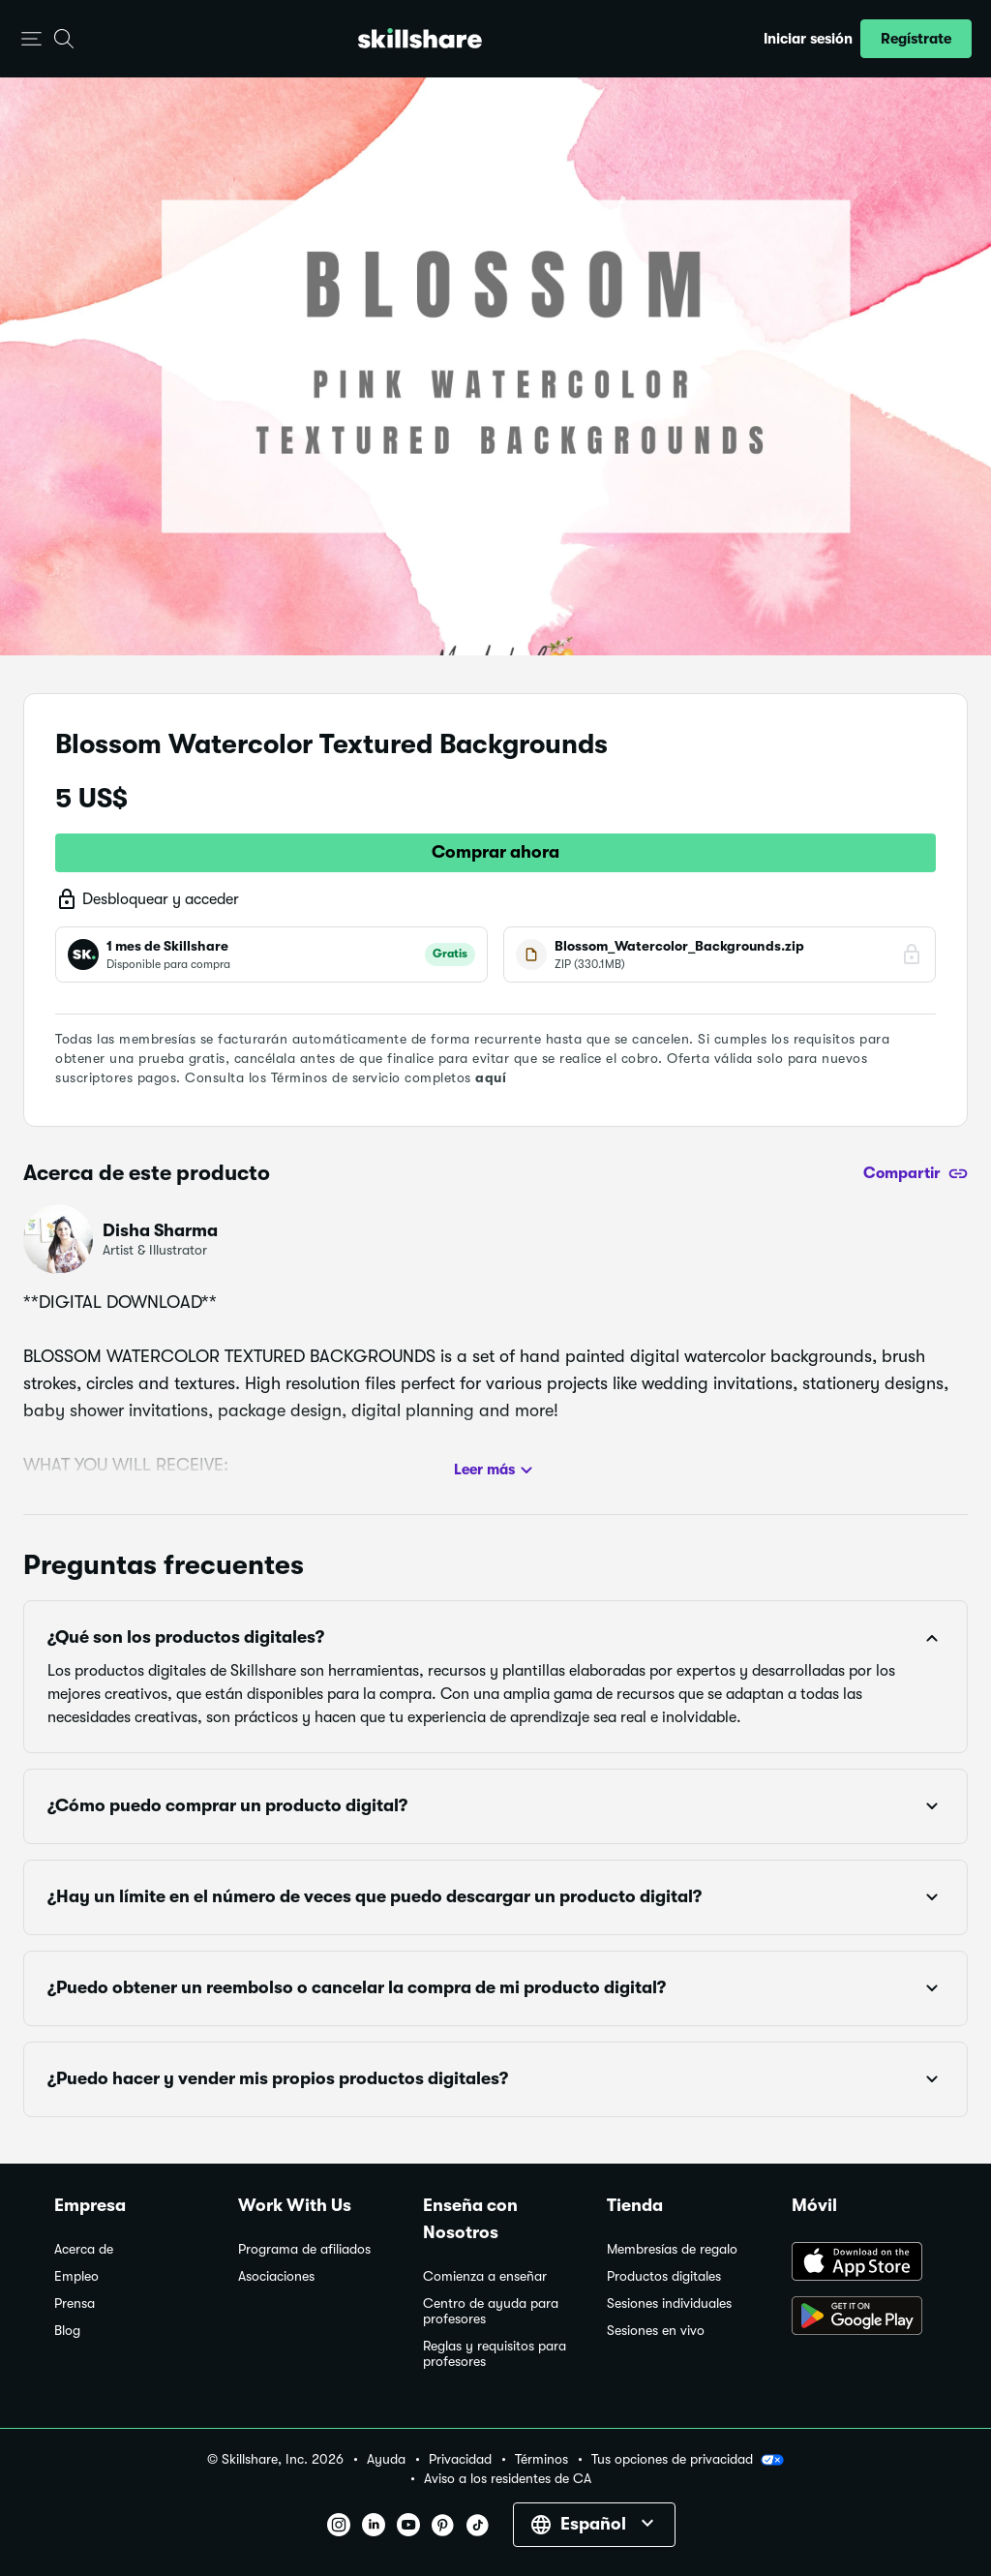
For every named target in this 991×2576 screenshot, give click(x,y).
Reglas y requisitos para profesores (494, 2354)
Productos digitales (664, 2276)
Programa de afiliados (304, 2249)
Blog (67, 2330)
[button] (31, 39)
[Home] (420, 38)
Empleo (76, 2276)
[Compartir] (915, 1173)
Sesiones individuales (669, 2303)
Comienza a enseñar (485, 2276)
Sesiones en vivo (656, 2330)
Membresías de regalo (672, 2249)
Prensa (74, 2303)
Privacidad (460, 2459)
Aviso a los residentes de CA (507, 2478)
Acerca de (83, 2249)
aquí (490, 1077)
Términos (541, 2459)
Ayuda (386, 2459)
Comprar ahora (495, 852)
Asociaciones (276, 2276)
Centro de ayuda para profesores (490, 2311)
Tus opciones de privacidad (687, 2459)
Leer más (496, 1470)
